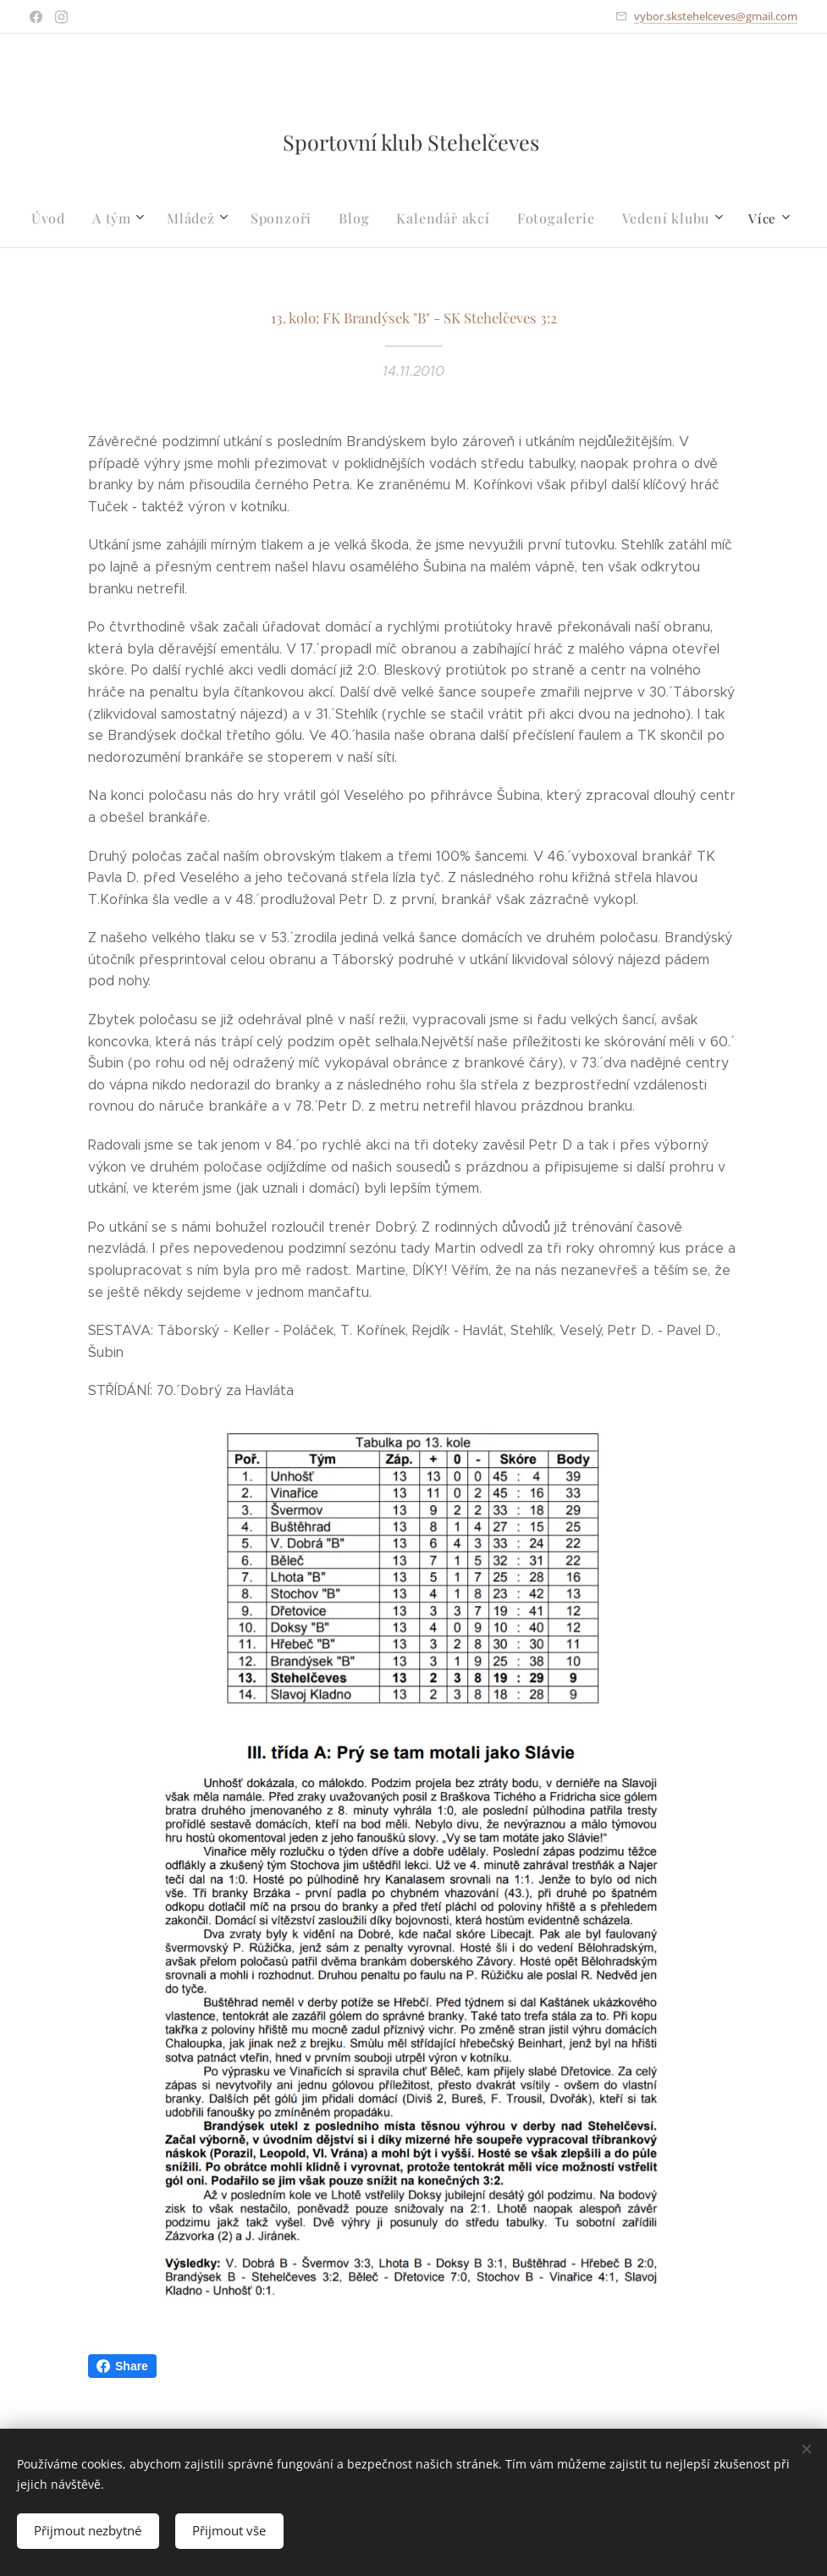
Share (122, 2366)
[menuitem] (66, 218)
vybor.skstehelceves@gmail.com (715, 16)
